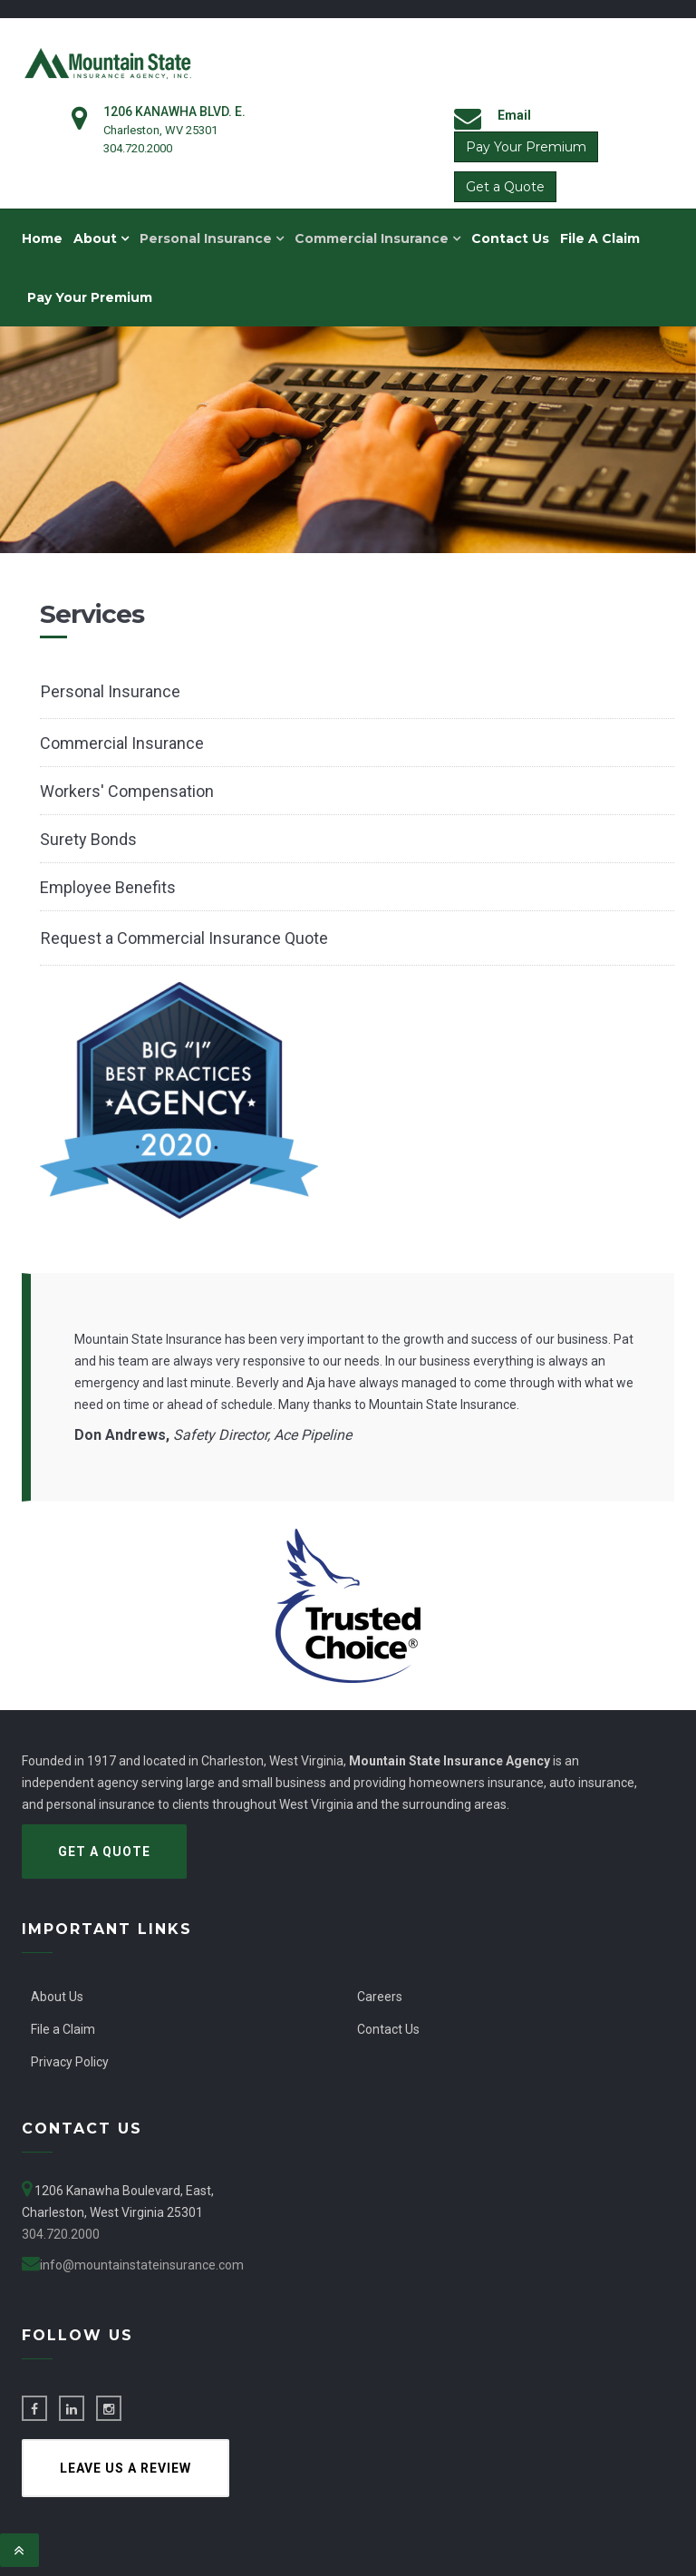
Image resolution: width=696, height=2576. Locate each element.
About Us (57, 1996)
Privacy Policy (70, 2062)
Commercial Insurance (122, 743)
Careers (379, 1996)
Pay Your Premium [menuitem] (89, 297)
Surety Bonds (88, 839)
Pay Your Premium (526, 147)
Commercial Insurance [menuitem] (377, 238)
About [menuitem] (101, 238)
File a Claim (63, 2029)
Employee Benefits (108, 887)
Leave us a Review (125, 2468)
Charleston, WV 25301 (160, 130)
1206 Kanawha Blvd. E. (174, 111)
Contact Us (388, 2029)
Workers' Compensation (127, 791)
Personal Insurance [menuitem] (212, 238)
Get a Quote (505, 187)
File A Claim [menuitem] (600, 238)
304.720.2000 (137, 148)
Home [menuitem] (42, 238)
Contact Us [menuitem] (510, 238)
